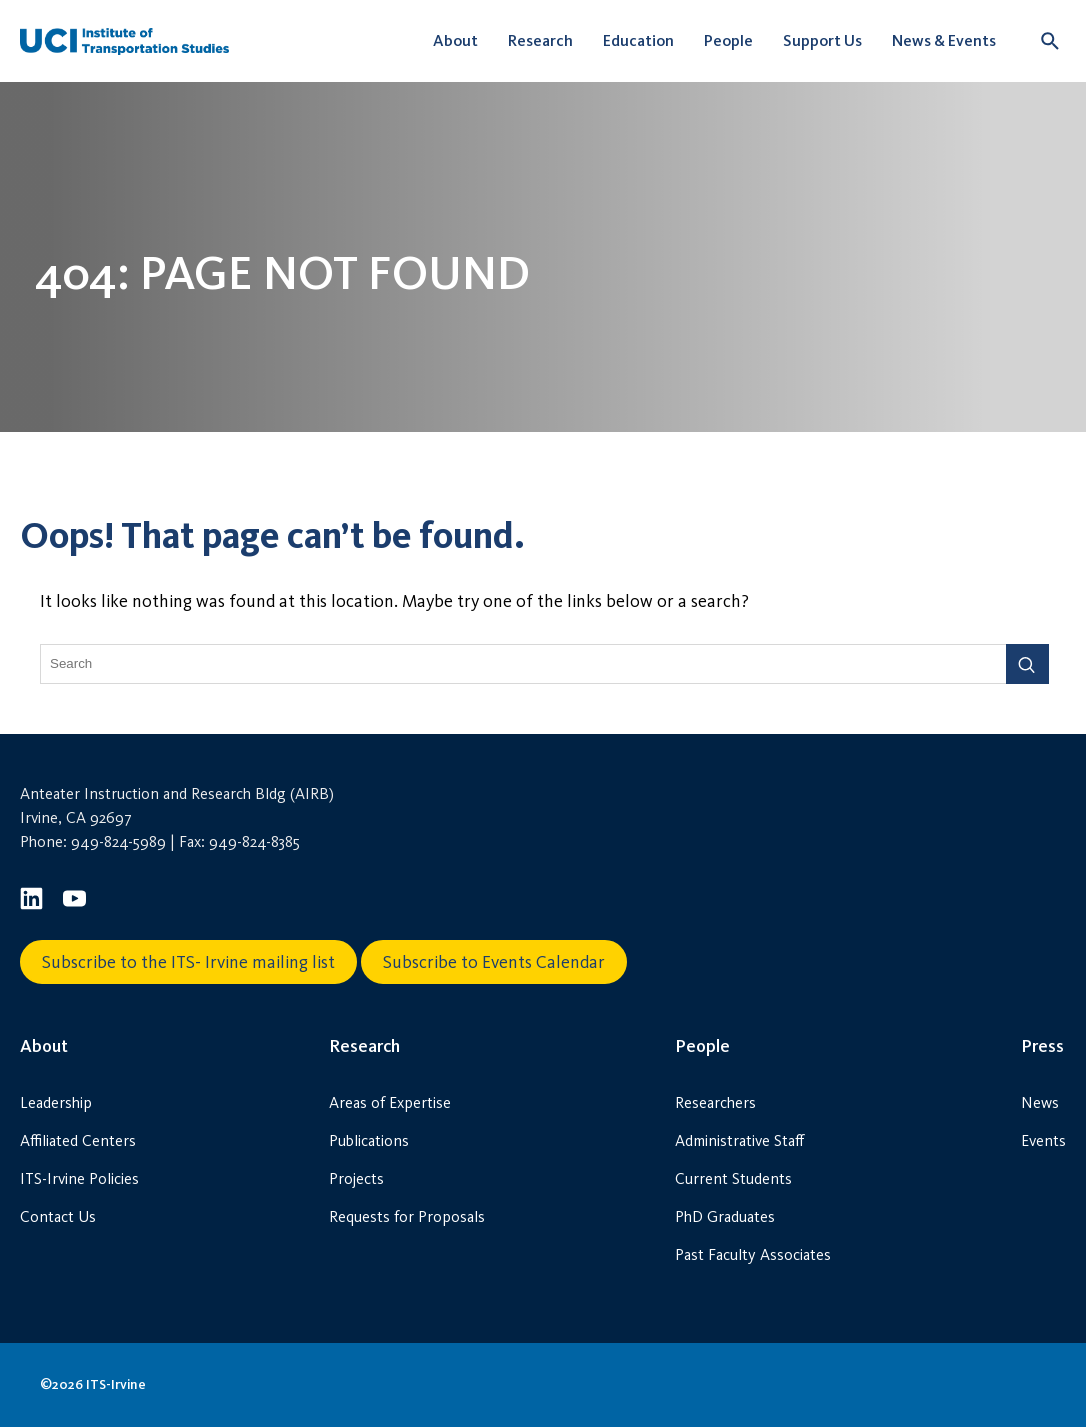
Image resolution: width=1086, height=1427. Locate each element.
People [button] (728, 40)
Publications (369, 1140)
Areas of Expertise (390, 1102)
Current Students (733, 1178)
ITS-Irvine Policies (79, 1178)
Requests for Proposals (407, 1216)
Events (1043, 1140)
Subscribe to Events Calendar (494, 962)
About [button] (455, 40)
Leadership (56, 1102)
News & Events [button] (944, 40)
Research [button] (540, 40)
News (1040, 1102)
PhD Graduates (725, 1216)
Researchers (715, 1102)
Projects (356, 1178)
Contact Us (58, 1216)
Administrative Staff (739, 1140)
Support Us (822, 40)
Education (638, 40)
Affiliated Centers (78, 1140)
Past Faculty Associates (753, 1254)
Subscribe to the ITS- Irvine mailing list (188, 962)
